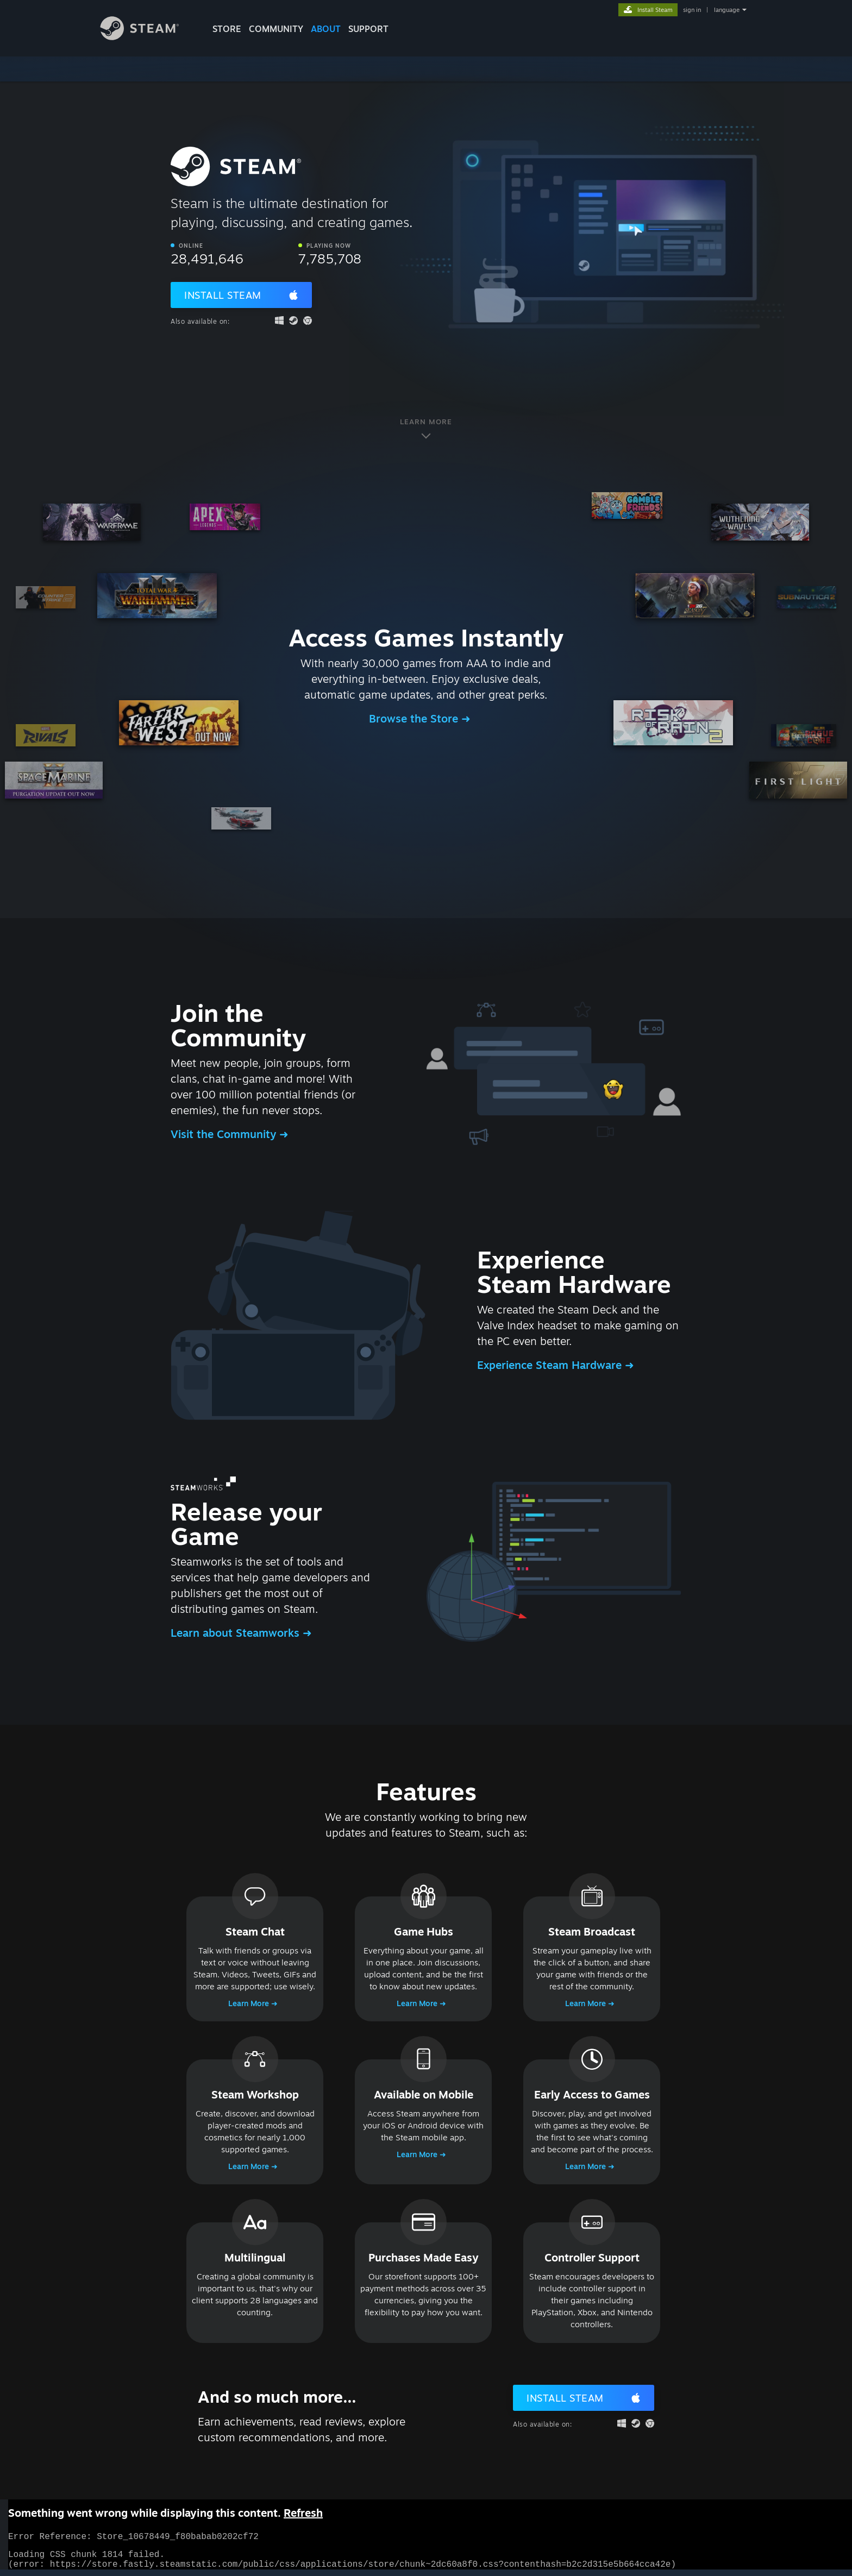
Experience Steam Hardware (551, 1365)
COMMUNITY (276, 28)
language (727, 10)
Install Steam (222, 295)
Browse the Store (415, 718)
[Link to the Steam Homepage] (148, 37)
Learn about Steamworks (237, 1632)
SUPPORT (368, 28)
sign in (692, 10)
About (326, 28)
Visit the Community (225, 1134)
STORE (226, 28)
